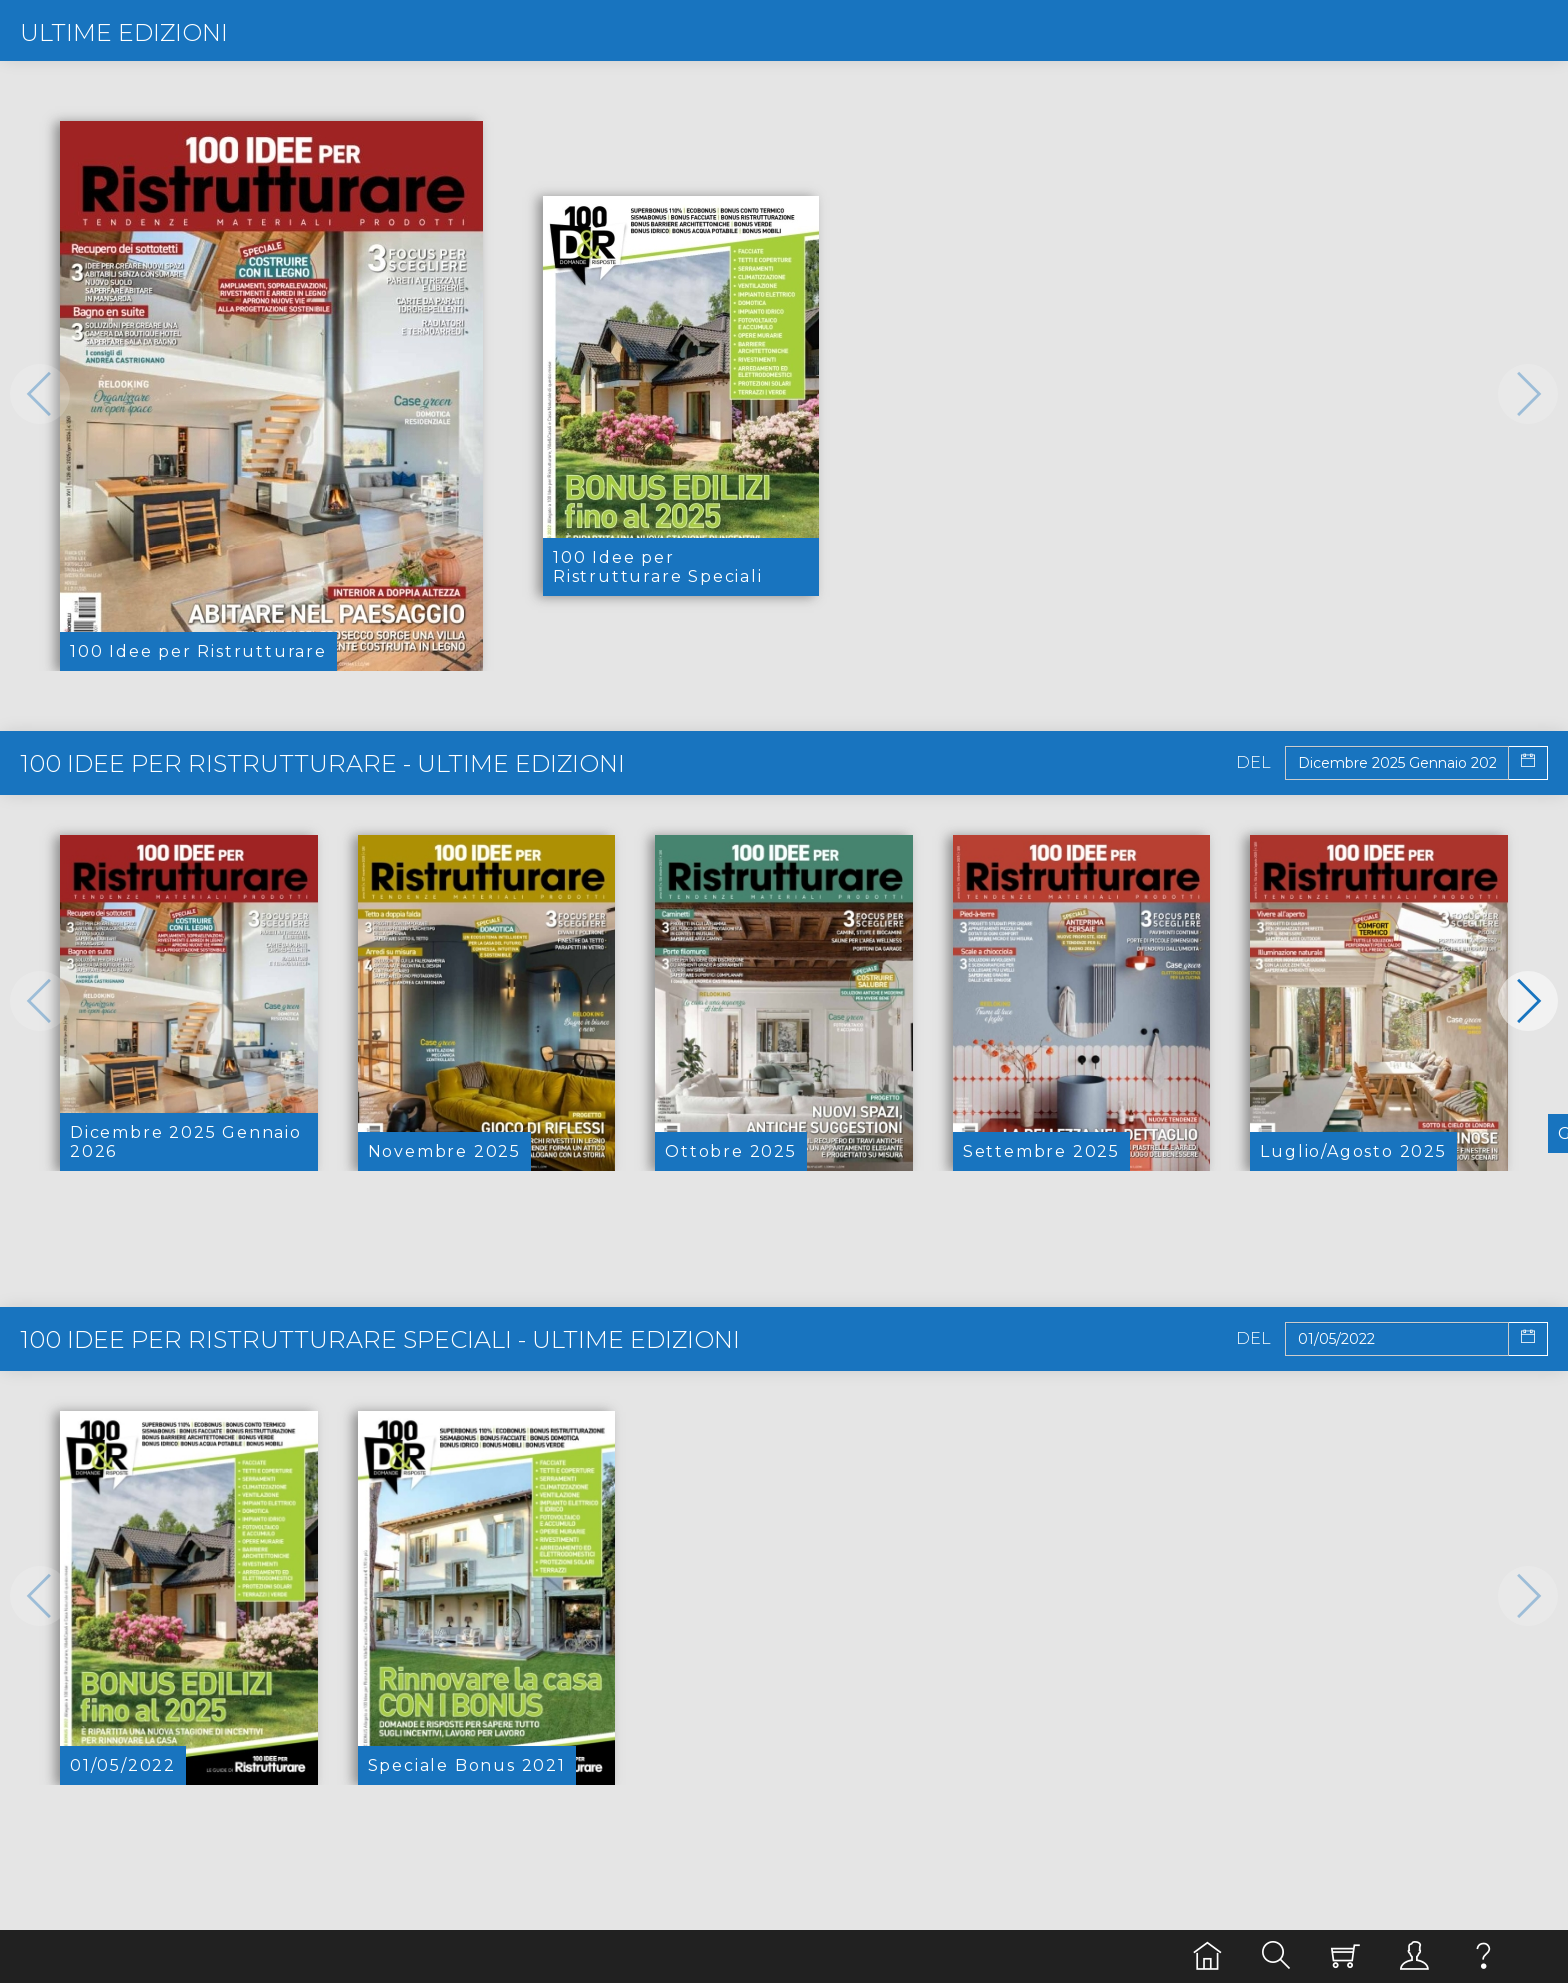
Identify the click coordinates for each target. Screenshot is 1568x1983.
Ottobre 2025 (731, 1151)
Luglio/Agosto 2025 (1353, 1151)
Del (1253, 763)
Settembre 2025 (1041, 1151)
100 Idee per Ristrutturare (198, 651)
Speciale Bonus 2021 (467, 1765)
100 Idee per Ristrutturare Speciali (658, 567)
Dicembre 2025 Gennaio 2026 (186, 1142)
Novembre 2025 (444, 1151)
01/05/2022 (123, 1765)
